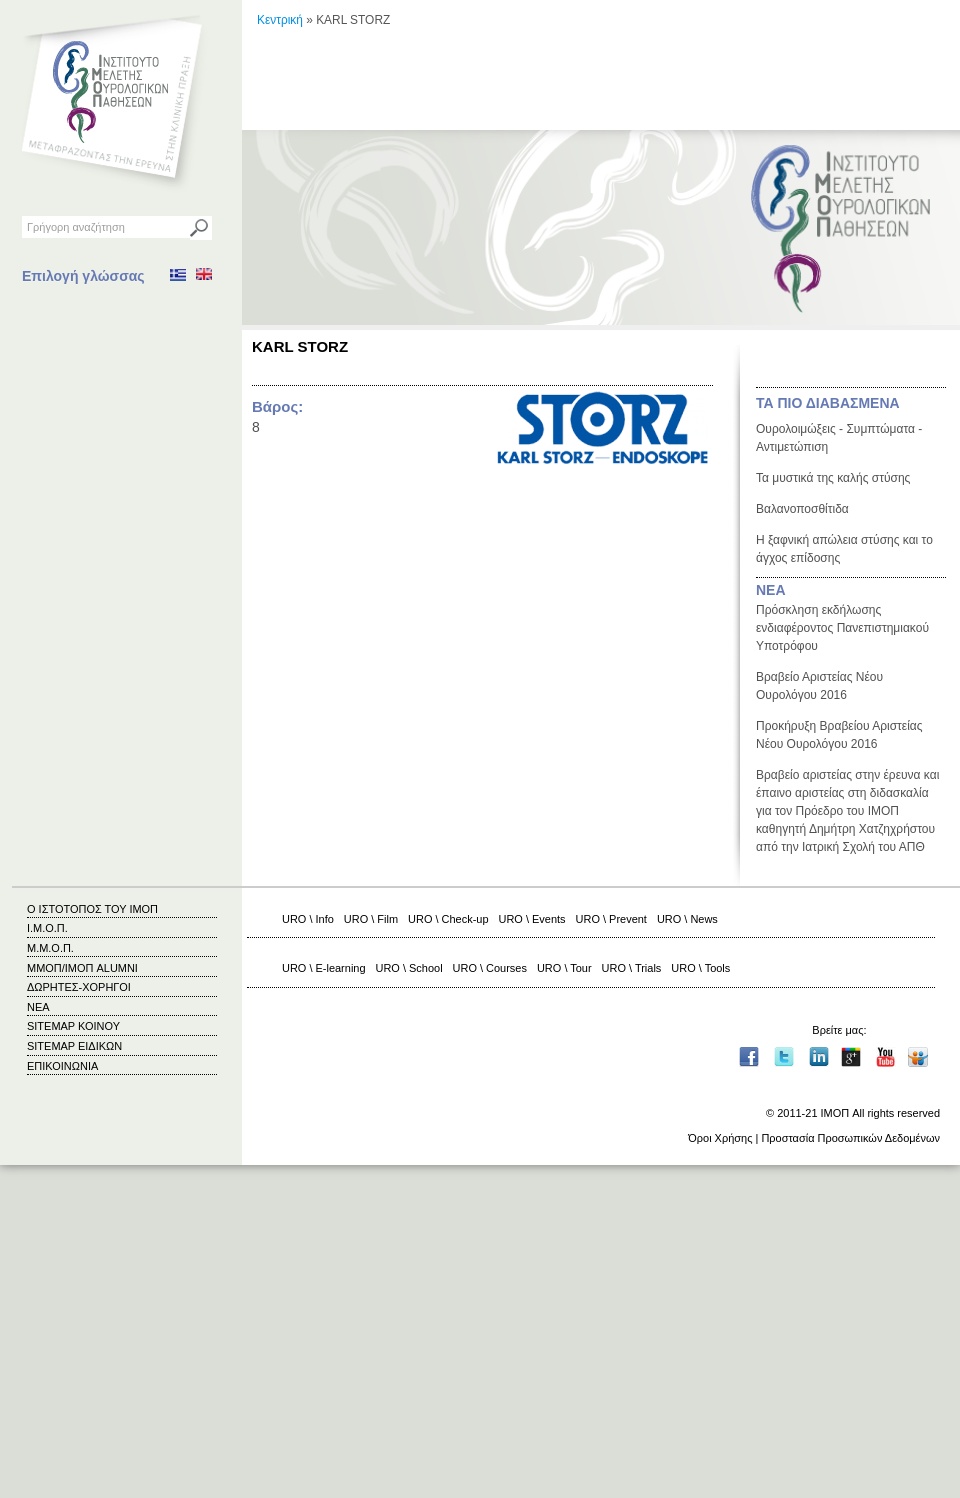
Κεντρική (280, 20)
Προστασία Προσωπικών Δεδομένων (850, 1138)
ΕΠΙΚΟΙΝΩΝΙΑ (62, 1066)
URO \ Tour (564, 968)
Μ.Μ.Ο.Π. (50, 948)
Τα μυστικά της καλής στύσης (833, 478)
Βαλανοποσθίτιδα (802, 509)
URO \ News (687, 919)
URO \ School (409, 968)
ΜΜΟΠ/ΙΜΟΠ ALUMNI (82, 968)
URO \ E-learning (324, 968)
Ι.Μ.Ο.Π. (47, 928)
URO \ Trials (632, 968)
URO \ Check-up (448, 919)
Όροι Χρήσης (720, 1138)
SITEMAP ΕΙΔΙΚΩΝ (74, 1046)
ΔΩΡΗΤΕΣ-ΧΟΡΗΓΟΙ (79, 987)
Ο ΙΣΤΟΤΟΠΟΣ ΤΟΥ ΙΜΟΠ (92, 909)
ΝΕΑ (771, 590)
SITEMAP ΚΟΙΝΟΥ (73, 1026)
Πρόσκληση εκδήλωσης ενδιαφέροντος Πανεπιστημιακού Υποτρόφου (842, 628)
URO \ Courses (490, 968)
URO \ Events (532, 919)
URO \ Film (371, 919)
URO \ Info (308, 919)
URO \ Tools (700, 968)
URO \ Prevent (611, 919)
